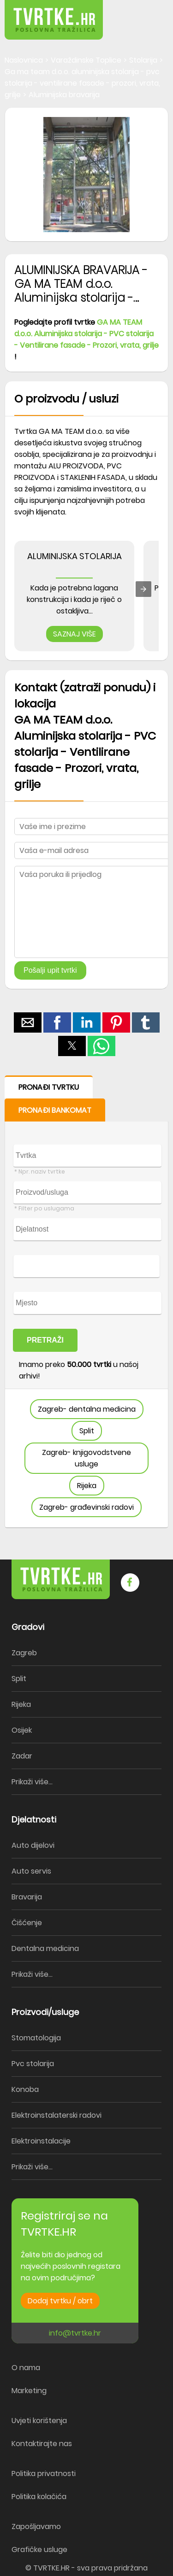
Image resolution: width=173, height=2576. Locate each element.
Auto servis (31, 1871)
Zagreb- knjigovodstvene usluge (86, 1458)
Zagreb (24, 1652)
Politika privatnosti (44, 2473)
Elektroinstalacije (41, 2141)
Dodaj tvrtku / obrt (60, 2301)
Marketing (29, 2390)
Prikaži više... (32, 1781)
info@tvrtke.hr (75, 2333)
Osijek (22, 1730)
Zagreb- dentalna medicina (87, 1409)
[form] (86, 1301)
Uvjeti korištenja (39, 2420)
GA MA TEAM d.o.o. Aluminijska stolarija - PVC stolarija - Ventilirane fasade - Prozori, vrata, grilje (86, 333)
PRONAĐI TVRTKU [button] (48, 1087)
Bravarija (27, 1897)
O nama (26, 2367)
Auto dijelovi (33, 1845)
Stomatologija (36, 2038)
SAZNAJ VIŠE (74, 634)
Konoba (25, 2089)
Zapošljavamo (36, 2526)
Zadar (22, 1756)
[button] (145, 13)
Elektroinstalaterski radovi (56, 2115)
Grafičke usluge (39, 2549)
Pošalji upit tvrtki (50, 970)
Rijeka (86, 1485)
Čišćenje (27, 1922)
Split (86, 1430)
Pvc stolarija (33, 2063)
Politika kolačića (39, 2496)
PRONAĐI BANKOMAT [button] (54, 1110)
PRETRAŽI (45, 1340)
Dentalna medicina (45, 1948)
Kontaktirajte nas (42, 2443)
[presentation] (143, 589)
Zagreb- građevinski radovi (86, 1507)
